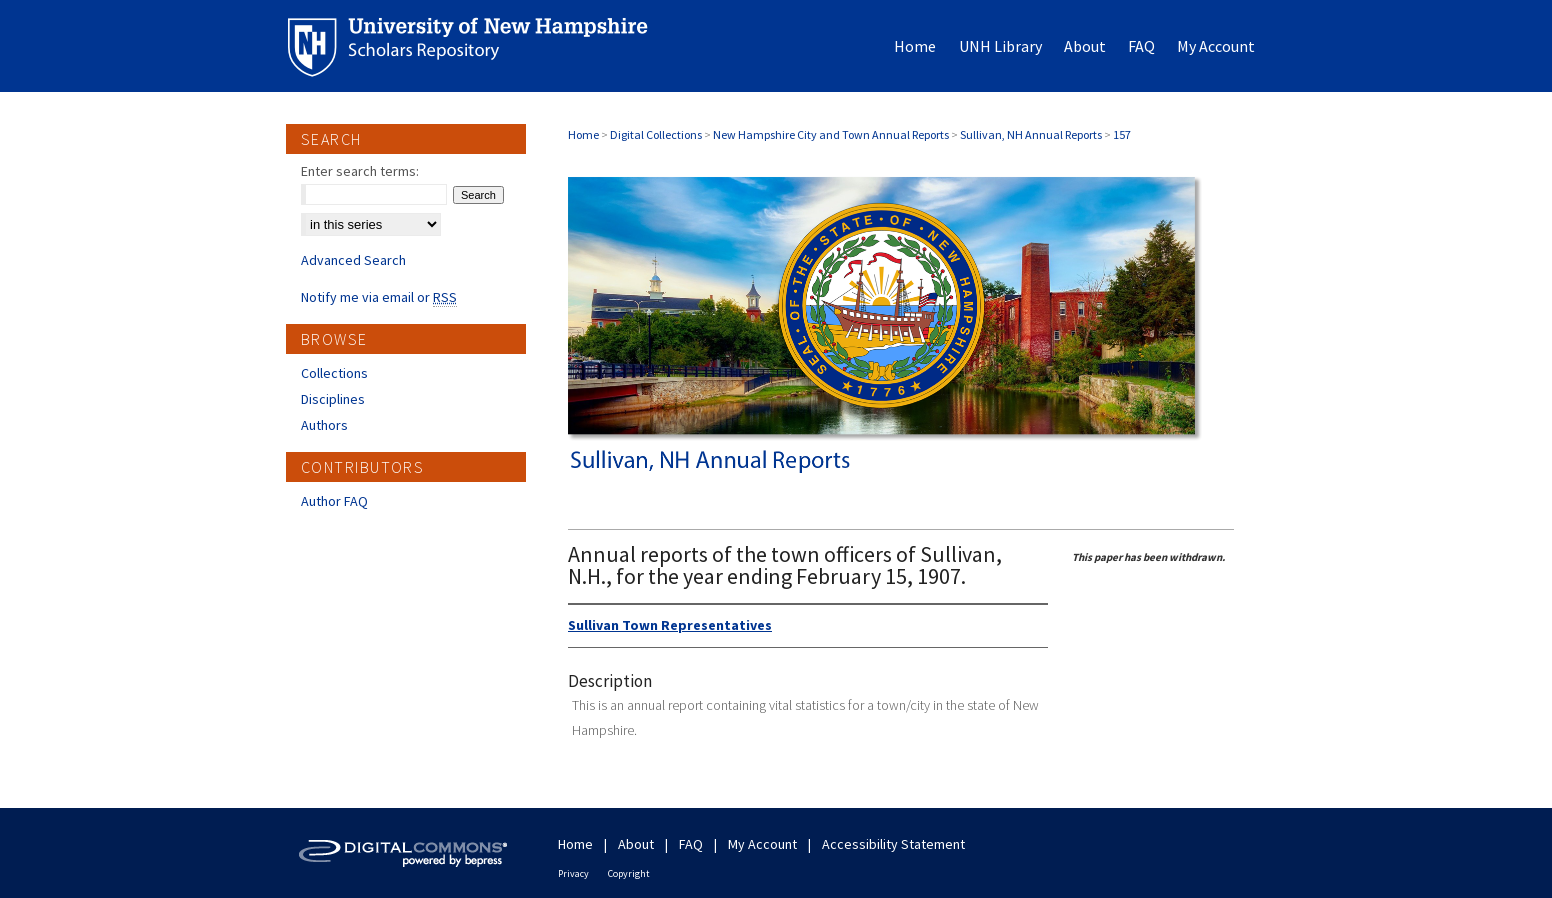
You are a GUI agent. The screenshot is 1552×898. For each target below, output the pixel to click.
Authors (324, 425)
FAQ (691, 844)
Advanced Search (353, 260)
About (636, 844)
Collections (334, 373)
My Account (762, 844)
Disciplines (333, 399)
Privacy (573, 873)
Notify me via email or (379, 297)
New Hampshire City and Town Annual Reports (831, 134)
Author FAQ (334, 501)
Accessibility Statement (893, 844)
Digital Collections (656, 134)
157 (1122, 134)
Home (583, 134)
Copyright (629, 873)
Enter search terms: (360, 171)
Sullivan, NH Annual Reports (1031, 134)
